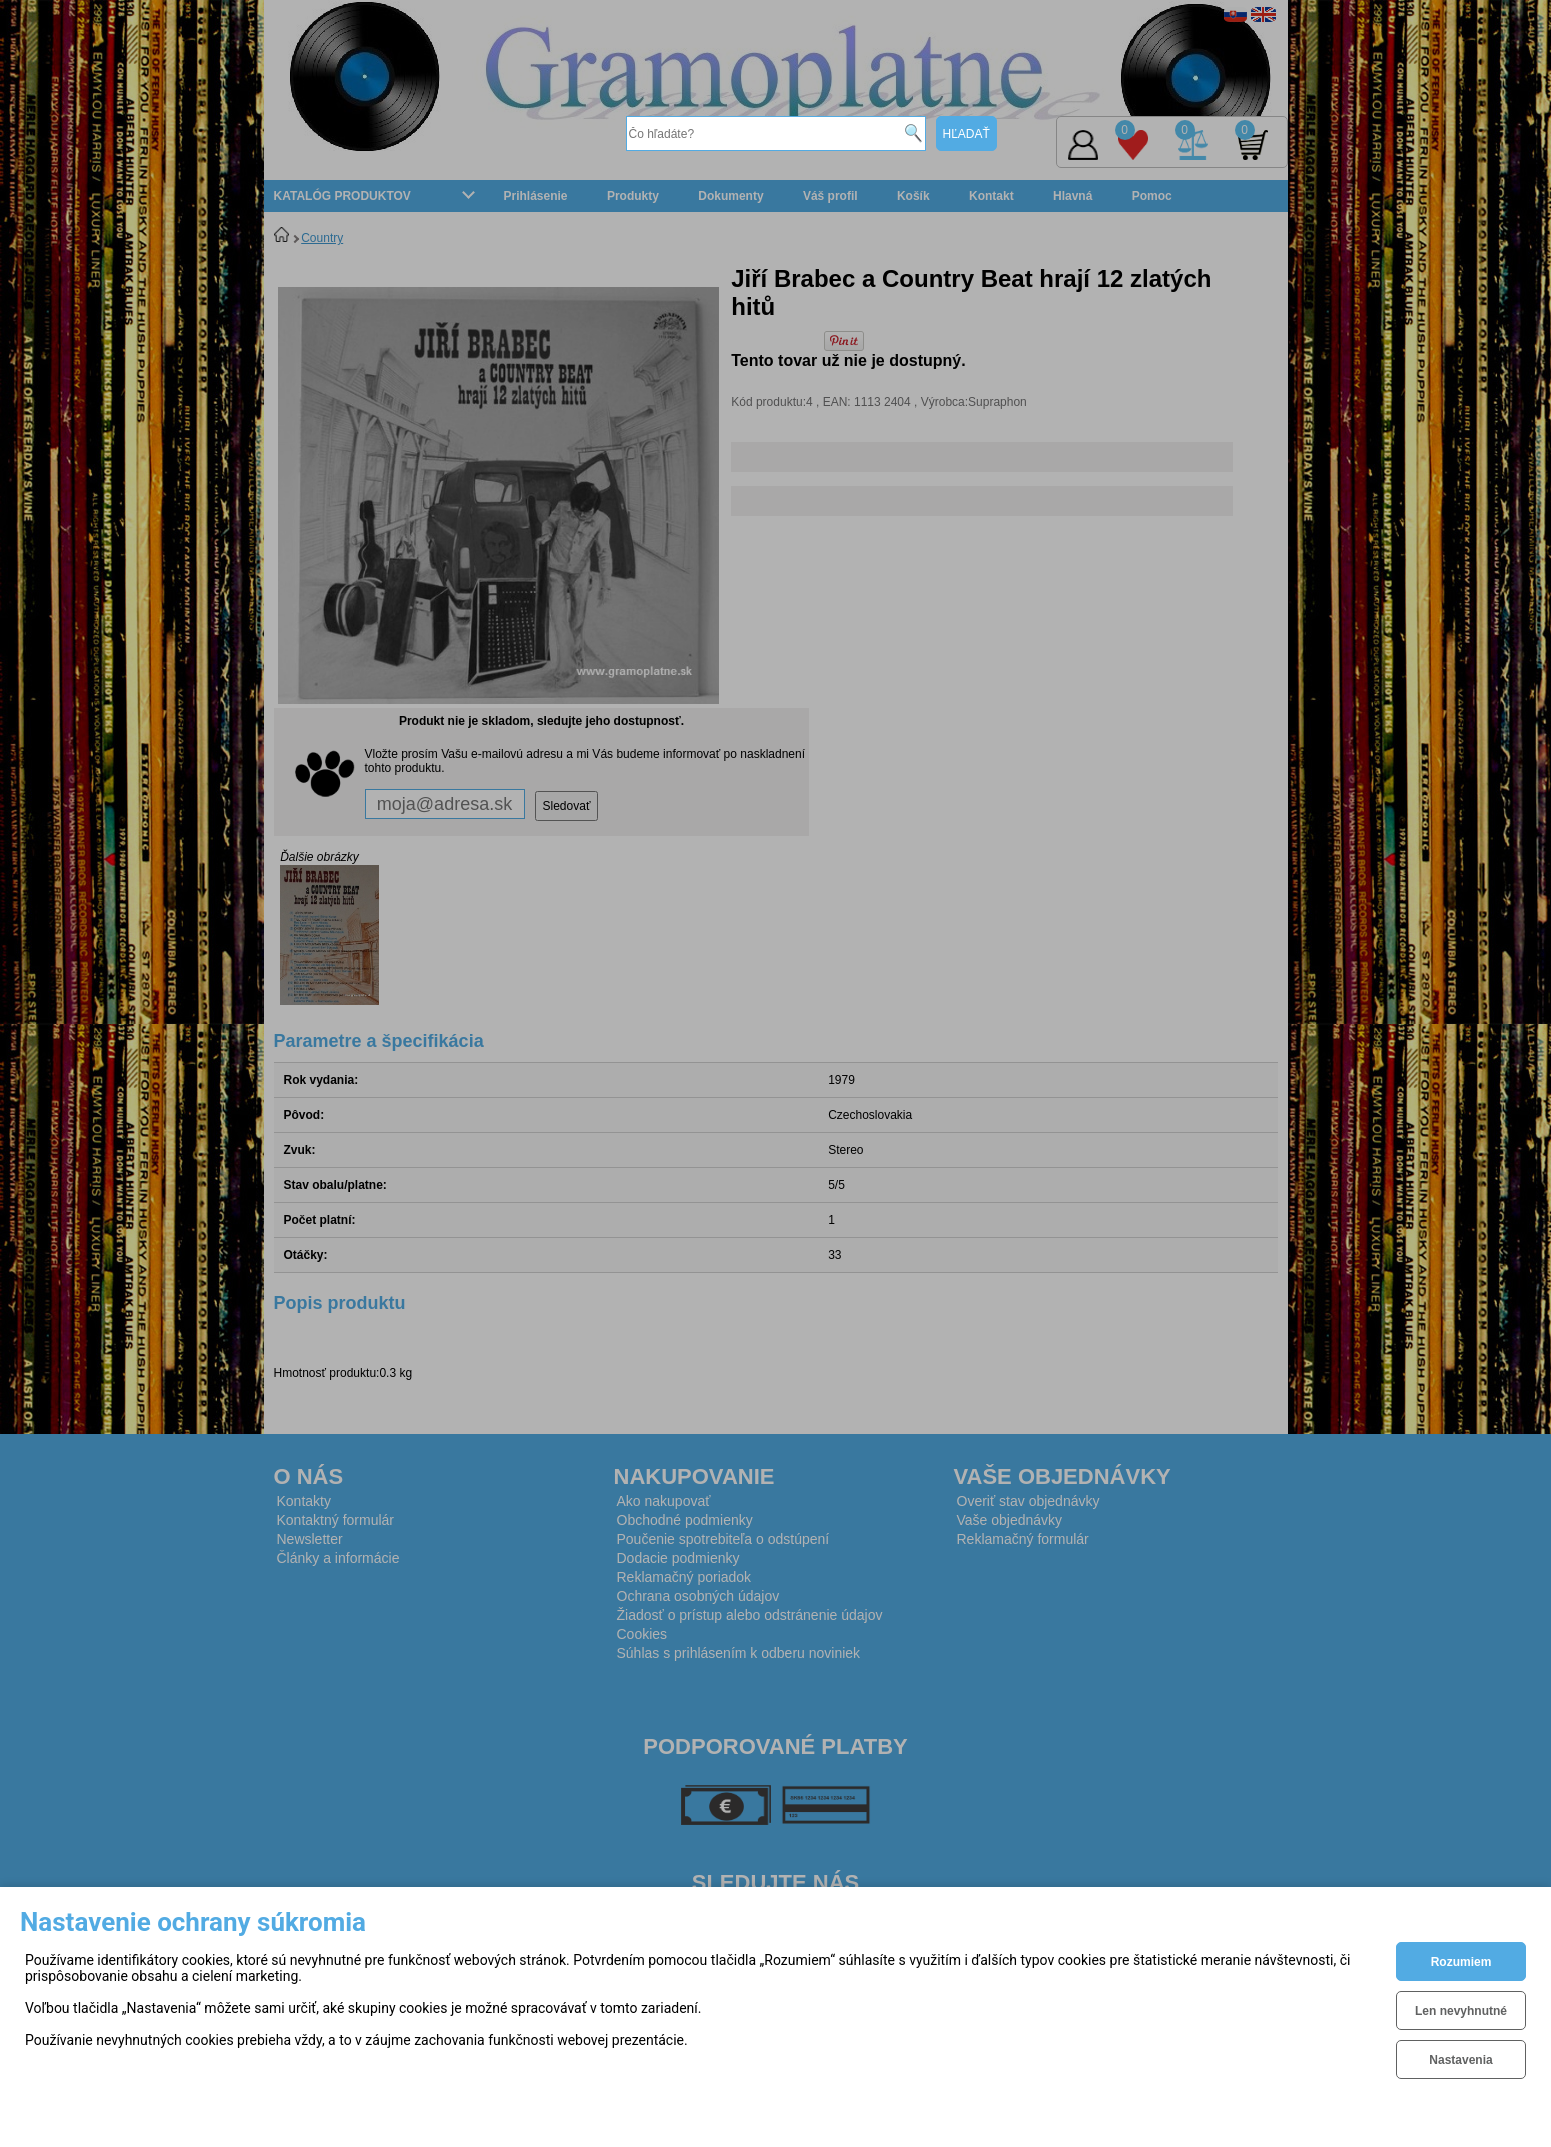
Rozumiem (1461, 1962)
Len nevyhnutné (1461, 2011)
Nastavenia (1460, 2060)
